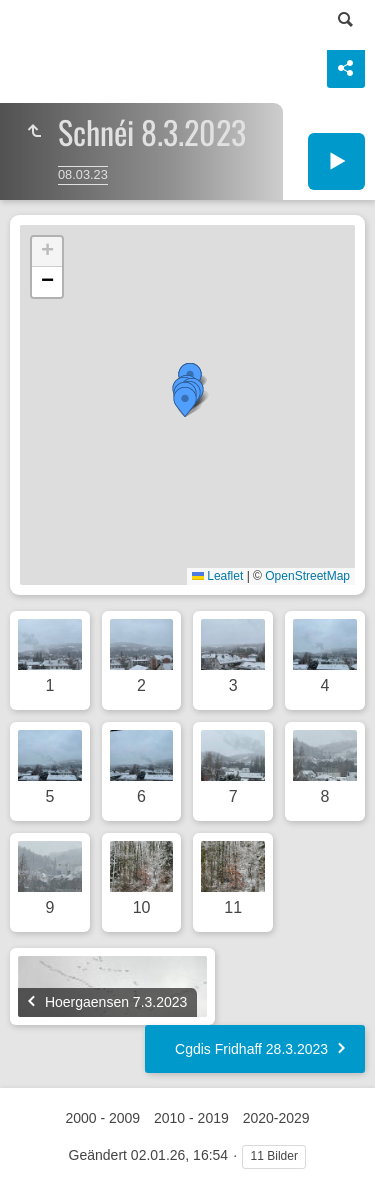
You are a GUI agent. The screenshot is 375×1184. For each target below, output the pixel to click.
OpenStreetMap (307, 576)
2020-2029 (276, 1118)
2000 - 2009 (102, 1118)
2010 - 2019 (191, 1118)
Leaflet (217, 576)
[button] (185, 402)
